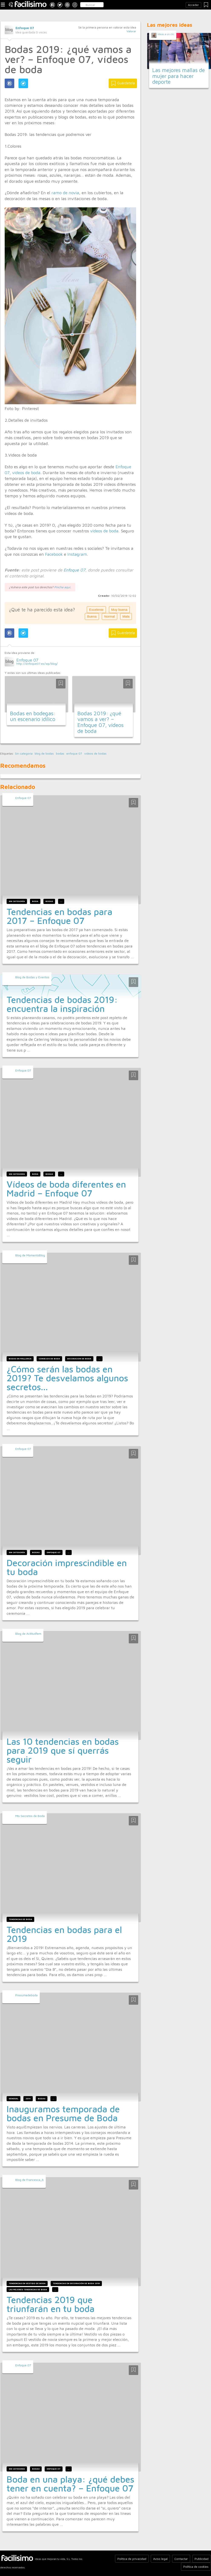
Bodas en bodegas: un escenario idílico (33, 716)
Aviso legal (160, 2558)
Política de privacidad (131, 2558)
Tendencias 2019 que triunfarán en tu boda (50, 2304)
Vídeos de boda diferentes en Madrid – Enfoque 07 (66, 1188)
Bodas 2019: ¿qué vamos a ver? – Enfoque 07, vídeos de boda (100, 722)
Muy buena (119, 609)
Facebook (54, 554)
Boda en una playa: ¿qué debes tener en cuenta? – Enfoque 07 (70, 2483)
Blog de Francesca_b (29, 2180)
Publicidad (201, 2558)
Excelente (96, 609)
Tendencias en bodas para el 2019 (64, 1934)
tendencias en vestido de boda (27, 2283)
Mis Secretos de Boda (30, 1816)
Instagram (77, 554)
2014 (28, 2098)
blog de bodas (44, 753)
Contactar (181, 2558)
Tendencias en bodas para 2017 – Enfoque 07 (59, 916)
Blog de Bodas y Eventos (32, 977)
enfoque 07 (74, 753)
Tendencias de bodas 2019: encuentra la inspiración (62, 1004)
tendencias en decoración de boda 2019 (76, 2283)
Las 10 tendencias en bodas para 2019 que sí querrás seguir (63, 1750)
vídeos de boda (104, 530)
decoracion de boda (79, 1358)
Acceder (193, 5)
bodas (60, 753)
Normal (109, 616)
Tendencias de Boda (20, 1919)
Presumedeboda (26, 1995)
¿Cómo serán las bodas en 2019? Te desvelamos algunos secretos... (67, 1378)
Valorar (131, 31)
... (61, 901)
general (13, 2098)
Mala (126, 616)
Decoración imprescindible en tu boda (67, 1567)
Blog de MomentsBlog (30, 1255)
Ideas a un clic (166, 34)
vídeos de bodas (95, 753)
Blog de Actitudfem (28, 1633)
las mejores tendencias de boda (28, 2289)
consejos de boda (49, 1358)
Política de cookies (195, 2566)
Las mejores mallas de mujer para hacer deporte (178, 76)
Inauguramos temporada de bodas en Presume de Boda (63, 2113)
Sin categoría (24, 753)
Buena (92, 616)
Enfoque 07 (25, 28)
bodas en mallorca (20, 1358)
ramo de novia (65, 192)
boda (35, 901)
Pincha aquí (62, 587)
